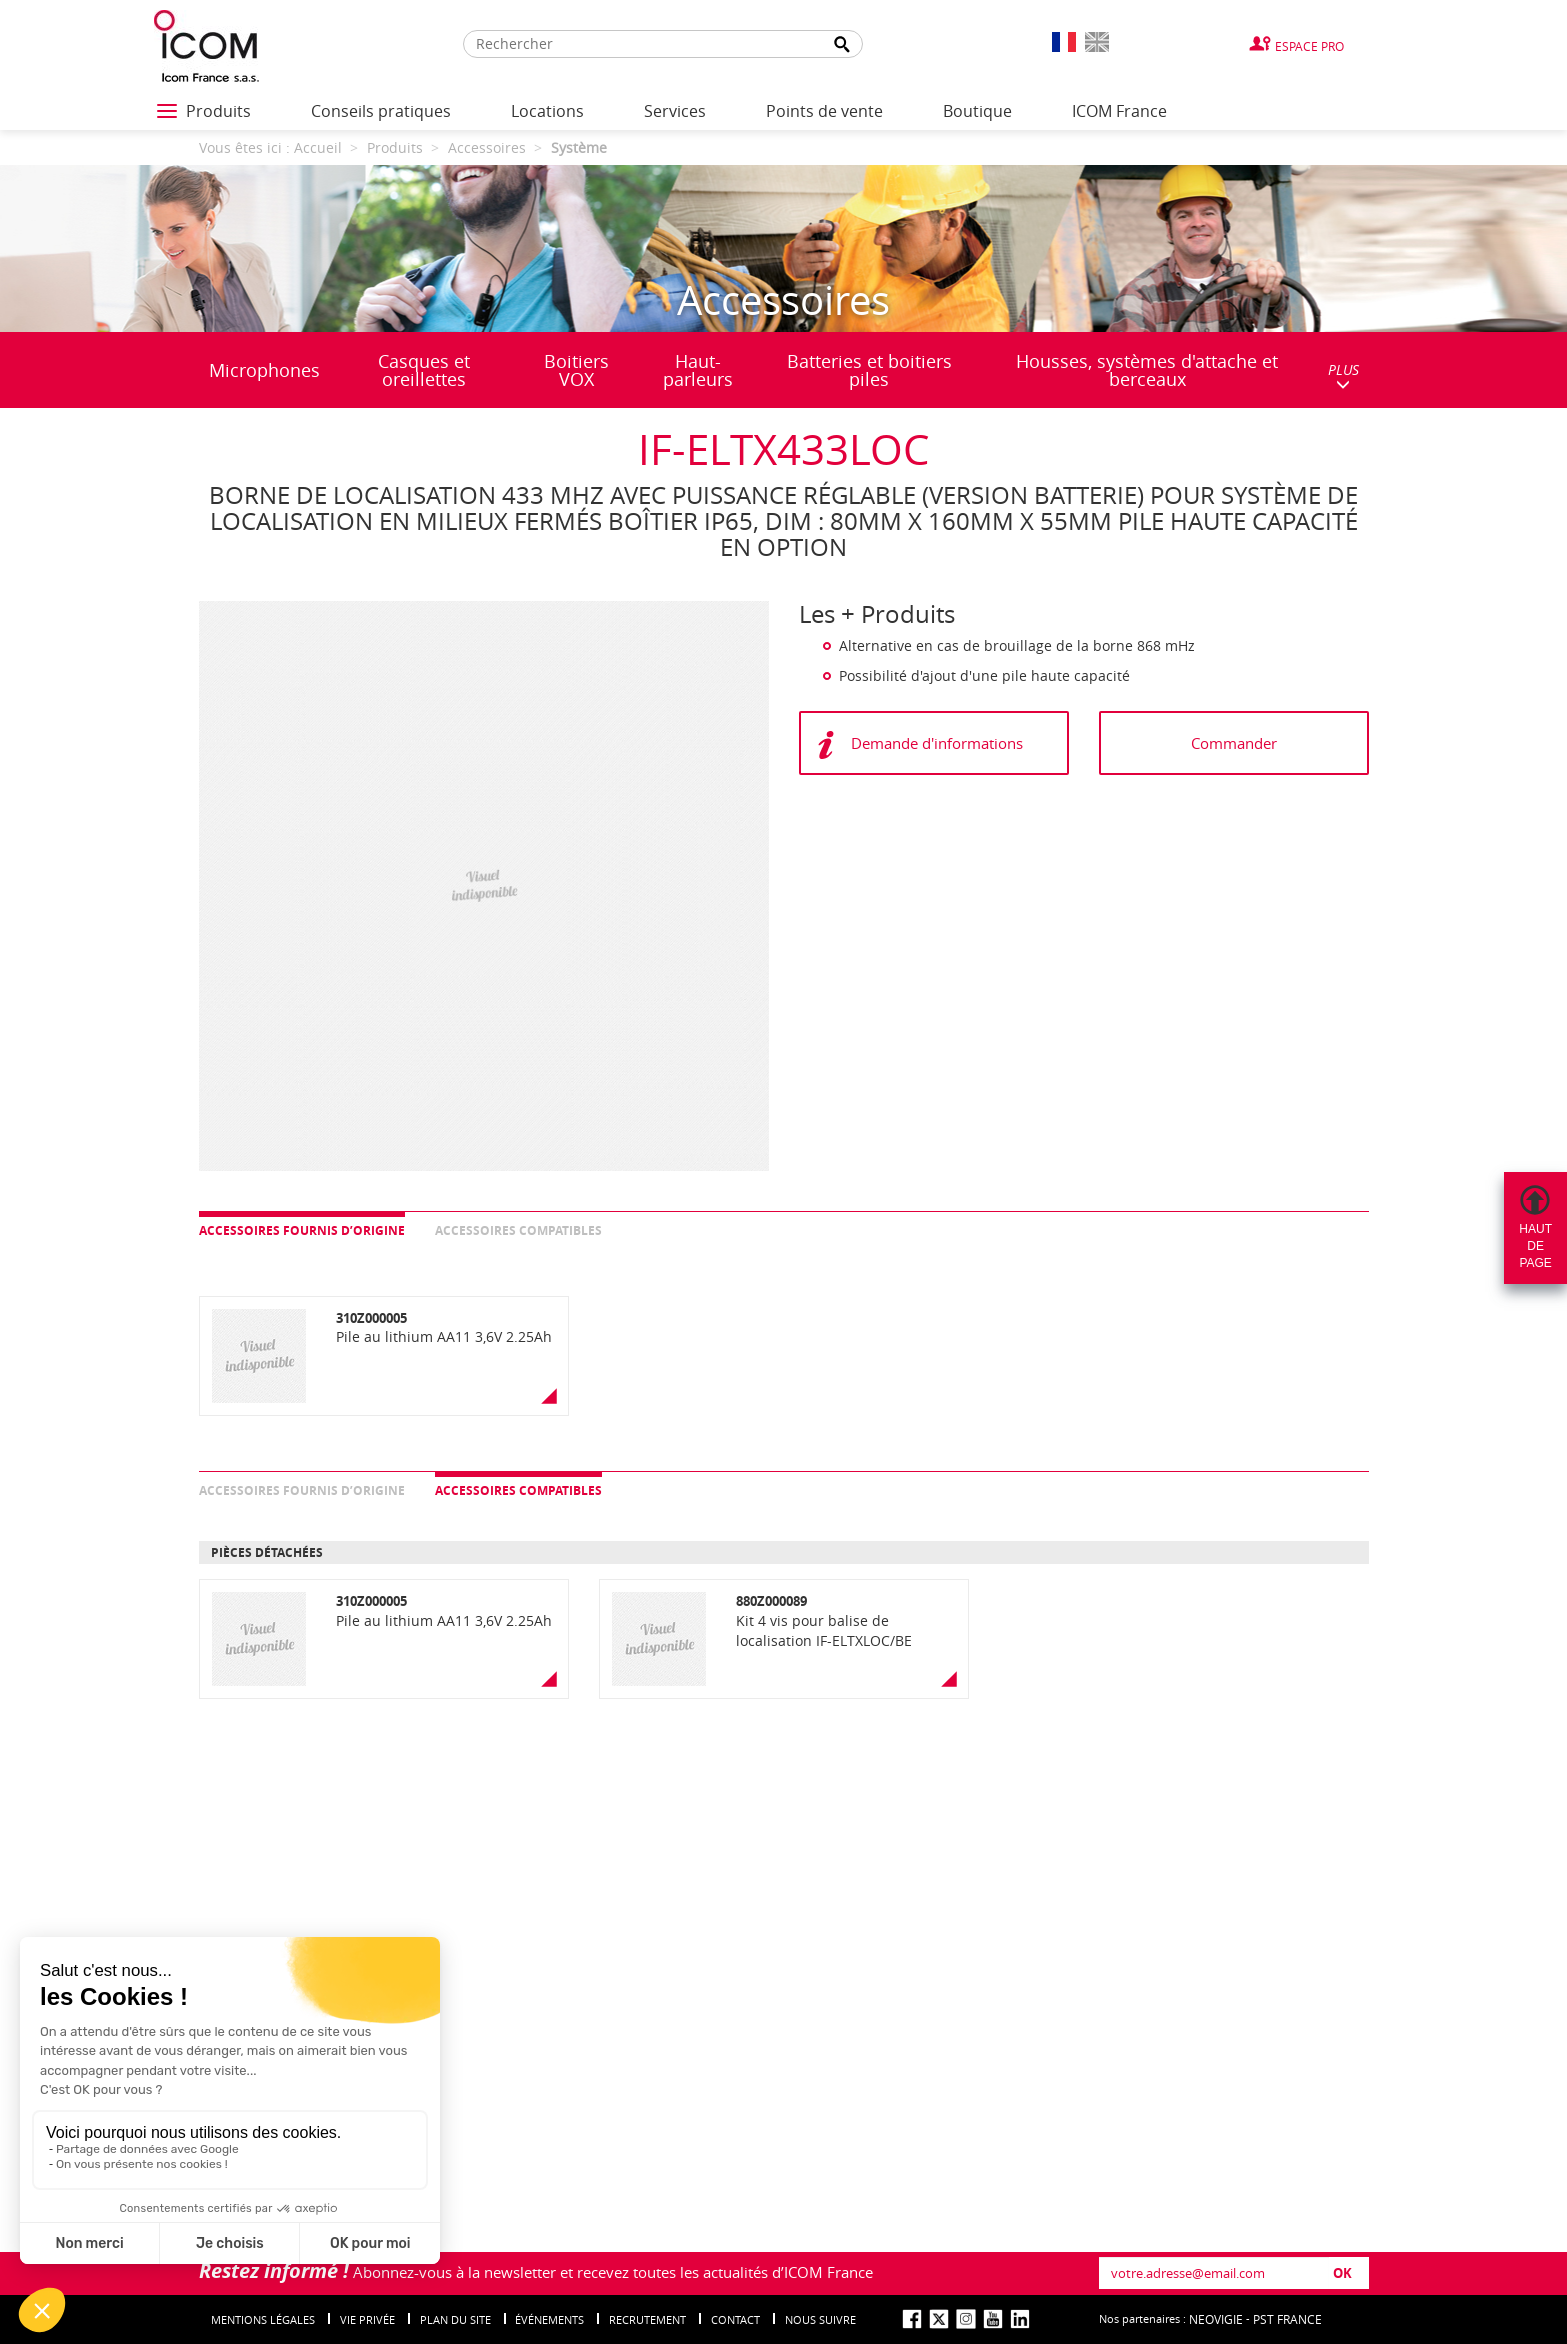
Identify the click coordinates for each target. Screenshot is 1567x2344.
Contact (735, 2319)
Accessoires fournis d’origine (302, 1230)
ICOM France (1119, 111)
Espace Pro (1309, 46)
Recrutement (647, 2319)
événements (549, 2319)
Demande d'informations (937, 743)
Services (675, 111)
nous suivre (820, 2319)
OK (1342, 2273)
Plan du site (455, 2319)
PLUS (1343, 375)
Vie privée (367, 2319)
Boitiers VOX (576, 370)
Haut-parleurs (698, 370)
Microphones (264, 370)
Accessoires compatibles (518, 1230)
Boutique (977, 111)
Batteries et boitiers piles (869, 370)
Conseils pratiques (381, 111)
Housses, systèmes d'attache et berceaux (1147, 370)
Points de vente (824, 111)
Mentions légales (263, 2319)
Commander (1234, 743)
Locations (547, 111)
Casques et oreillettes (424, 370)
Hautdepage (1535, 1246)
